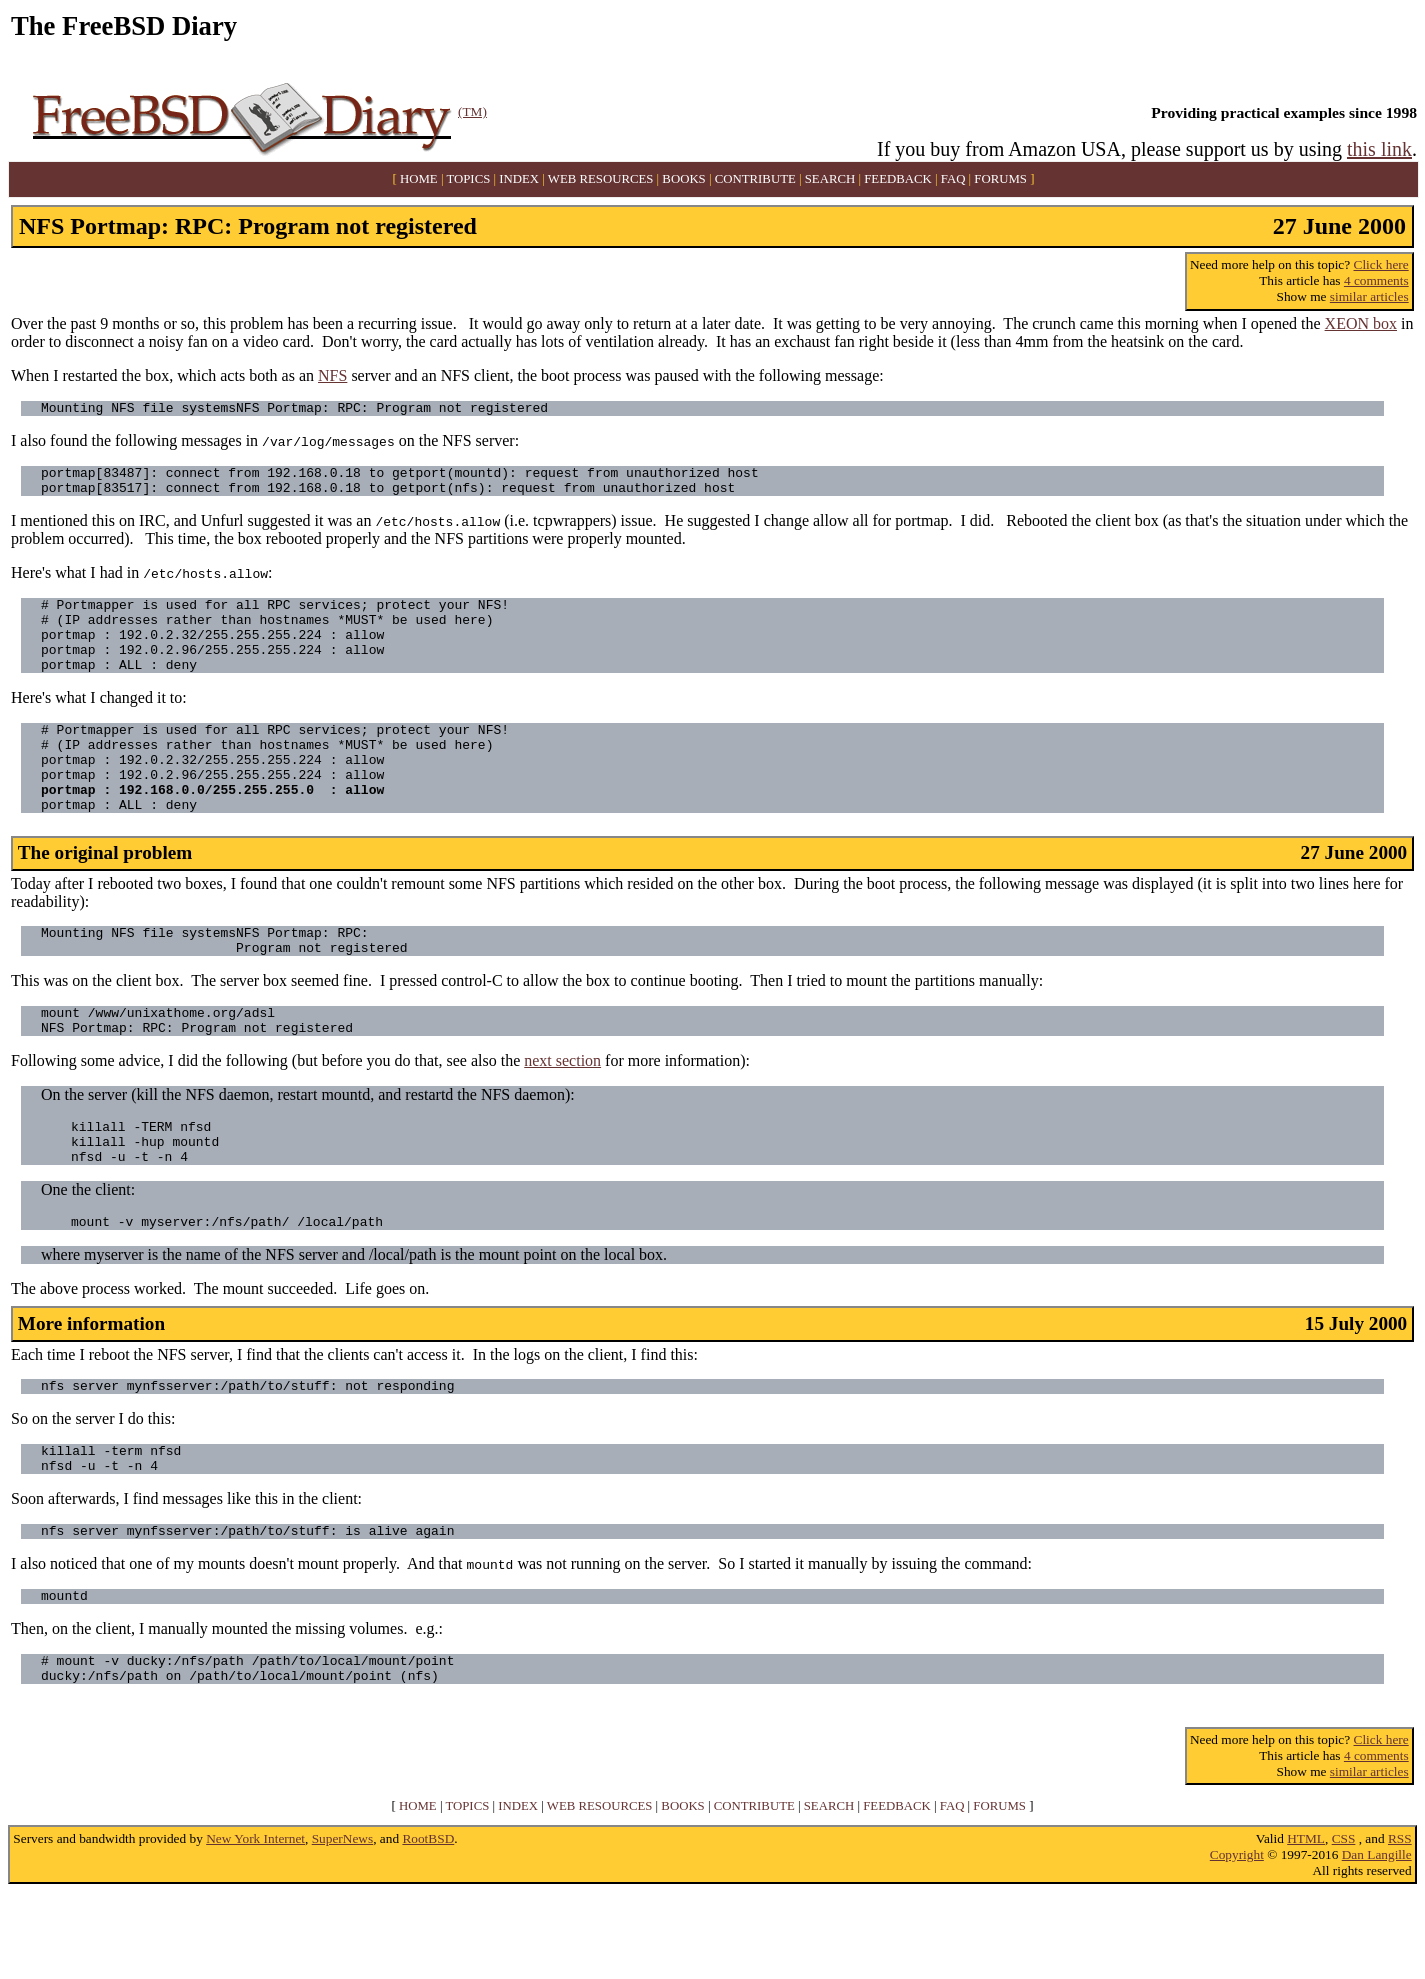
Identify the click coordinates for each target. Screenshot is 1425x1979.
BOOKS (683, 179)
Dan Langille (1377, 1941)
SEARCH (830, 179)
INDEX (519, 179)
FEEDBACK (898, 179)
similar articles (1369, 296)
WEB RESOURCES (601, 179)
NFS (332, 375)
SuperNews (342, 1925)
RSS (1400, 1925)
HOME (419, 179)
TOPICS (468, 179)
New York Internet (255, 1925)
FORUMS (1000, 179)
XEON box (1361, 323)
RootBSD (428, 1925)
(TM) (472, 111)
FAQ (953, 179)
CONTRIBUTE (755, 179)
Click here (1381, 264)
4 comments (1376, 280)
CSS (1344, 1925)
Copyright (1237, 1941)
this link (1379, 149)
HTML (1306, 1925)
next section (562, 1114)
